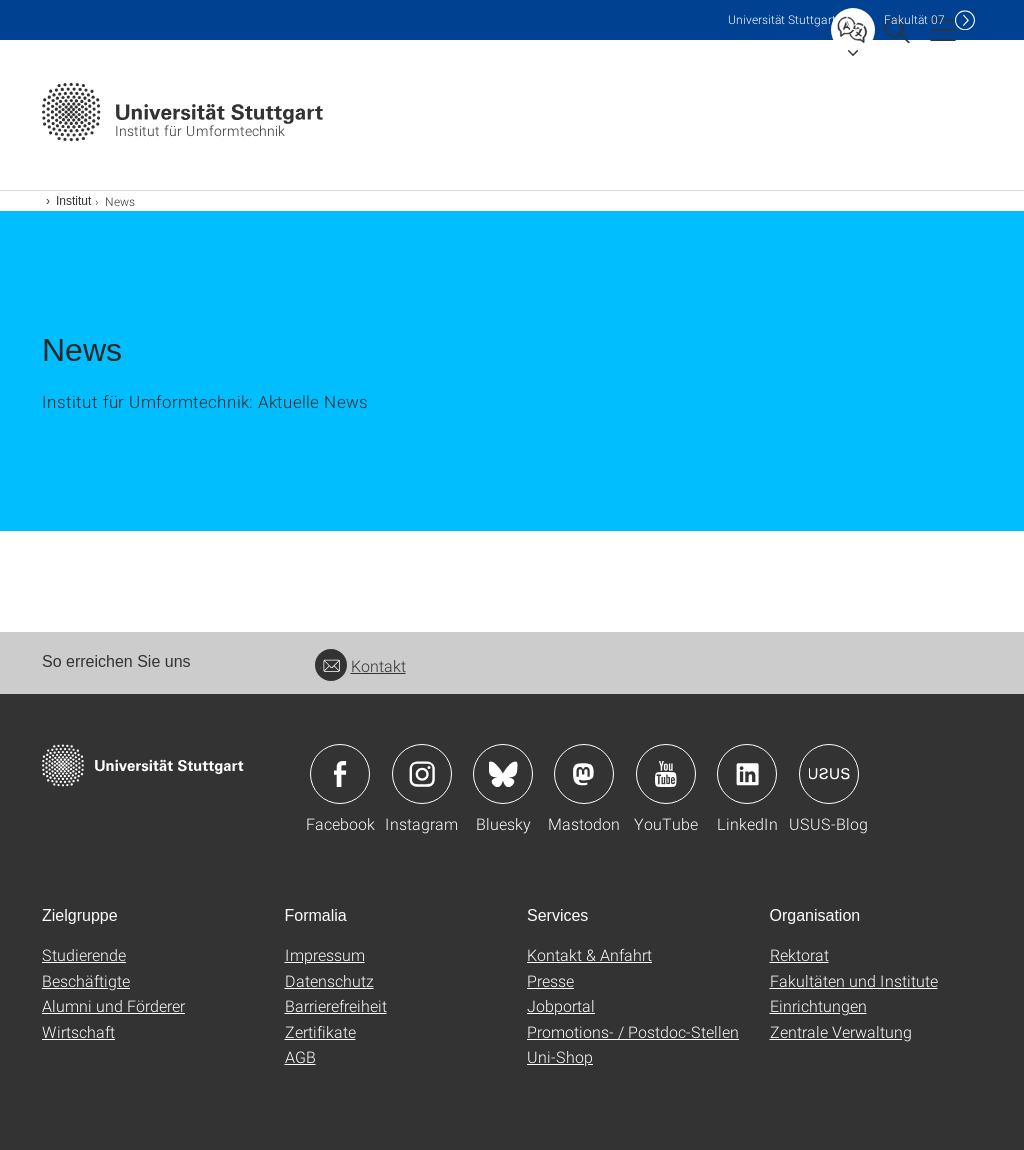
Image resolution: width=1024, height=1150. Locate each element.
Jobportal (561, 1005)
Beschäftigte (86, 980)
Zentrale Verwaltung (841, 1031)
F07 (914, 19)
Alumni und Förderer (113, 1005)
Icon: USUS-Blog (829, 774)
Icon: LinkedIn (747, 774)
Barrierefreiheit (336, 1005)
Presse (550, 980)
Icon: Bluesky (503, 774)
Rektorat (799, 954)
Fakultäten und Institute (854, 980)
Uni (782, 19)
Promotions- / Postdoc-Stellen (633, 1031)
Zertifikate (320, 1031)
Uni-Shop (560, 1056)
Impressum (325, 954)
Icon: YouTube (666, 774)
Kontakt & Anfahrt (589, 954)
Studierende (84, 954)
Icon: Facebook (340, 774)
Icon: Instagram (422, 774)
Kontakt (360, 665)
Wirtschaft (78, 1031)
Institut (73, 201)
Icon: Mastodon (584, 774)
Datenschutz (329, 980)
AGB (300, 1056)
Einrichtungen (818, 1005)
